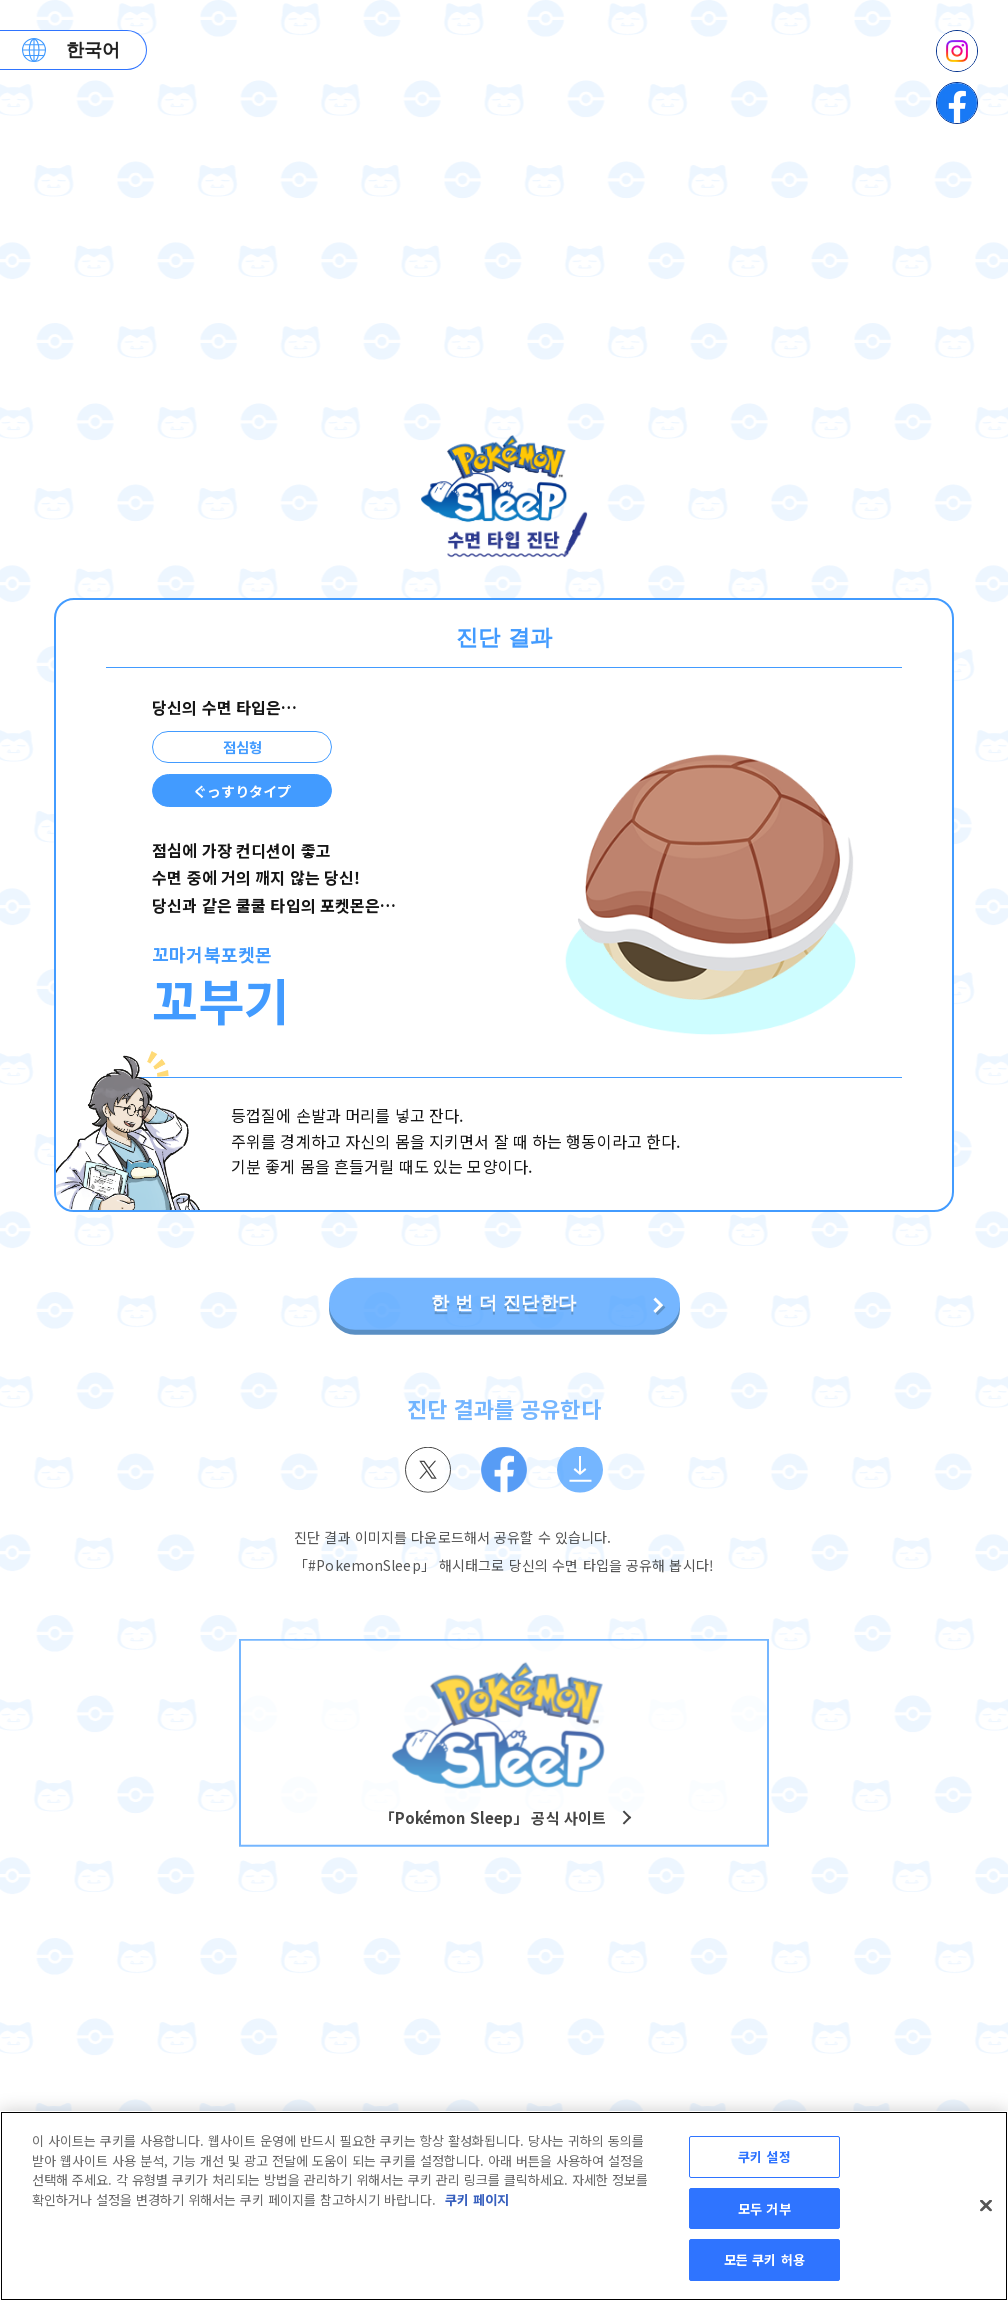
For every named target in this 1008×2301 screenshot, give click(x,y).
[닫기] (986, 2206)
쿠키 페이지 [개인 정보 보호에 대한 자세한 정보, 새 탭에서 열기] (477, 2199)
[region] (504, 2206)
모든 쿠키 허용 (764, 2259)
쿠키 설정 (764, 2156)
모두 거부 (764, 2208)
